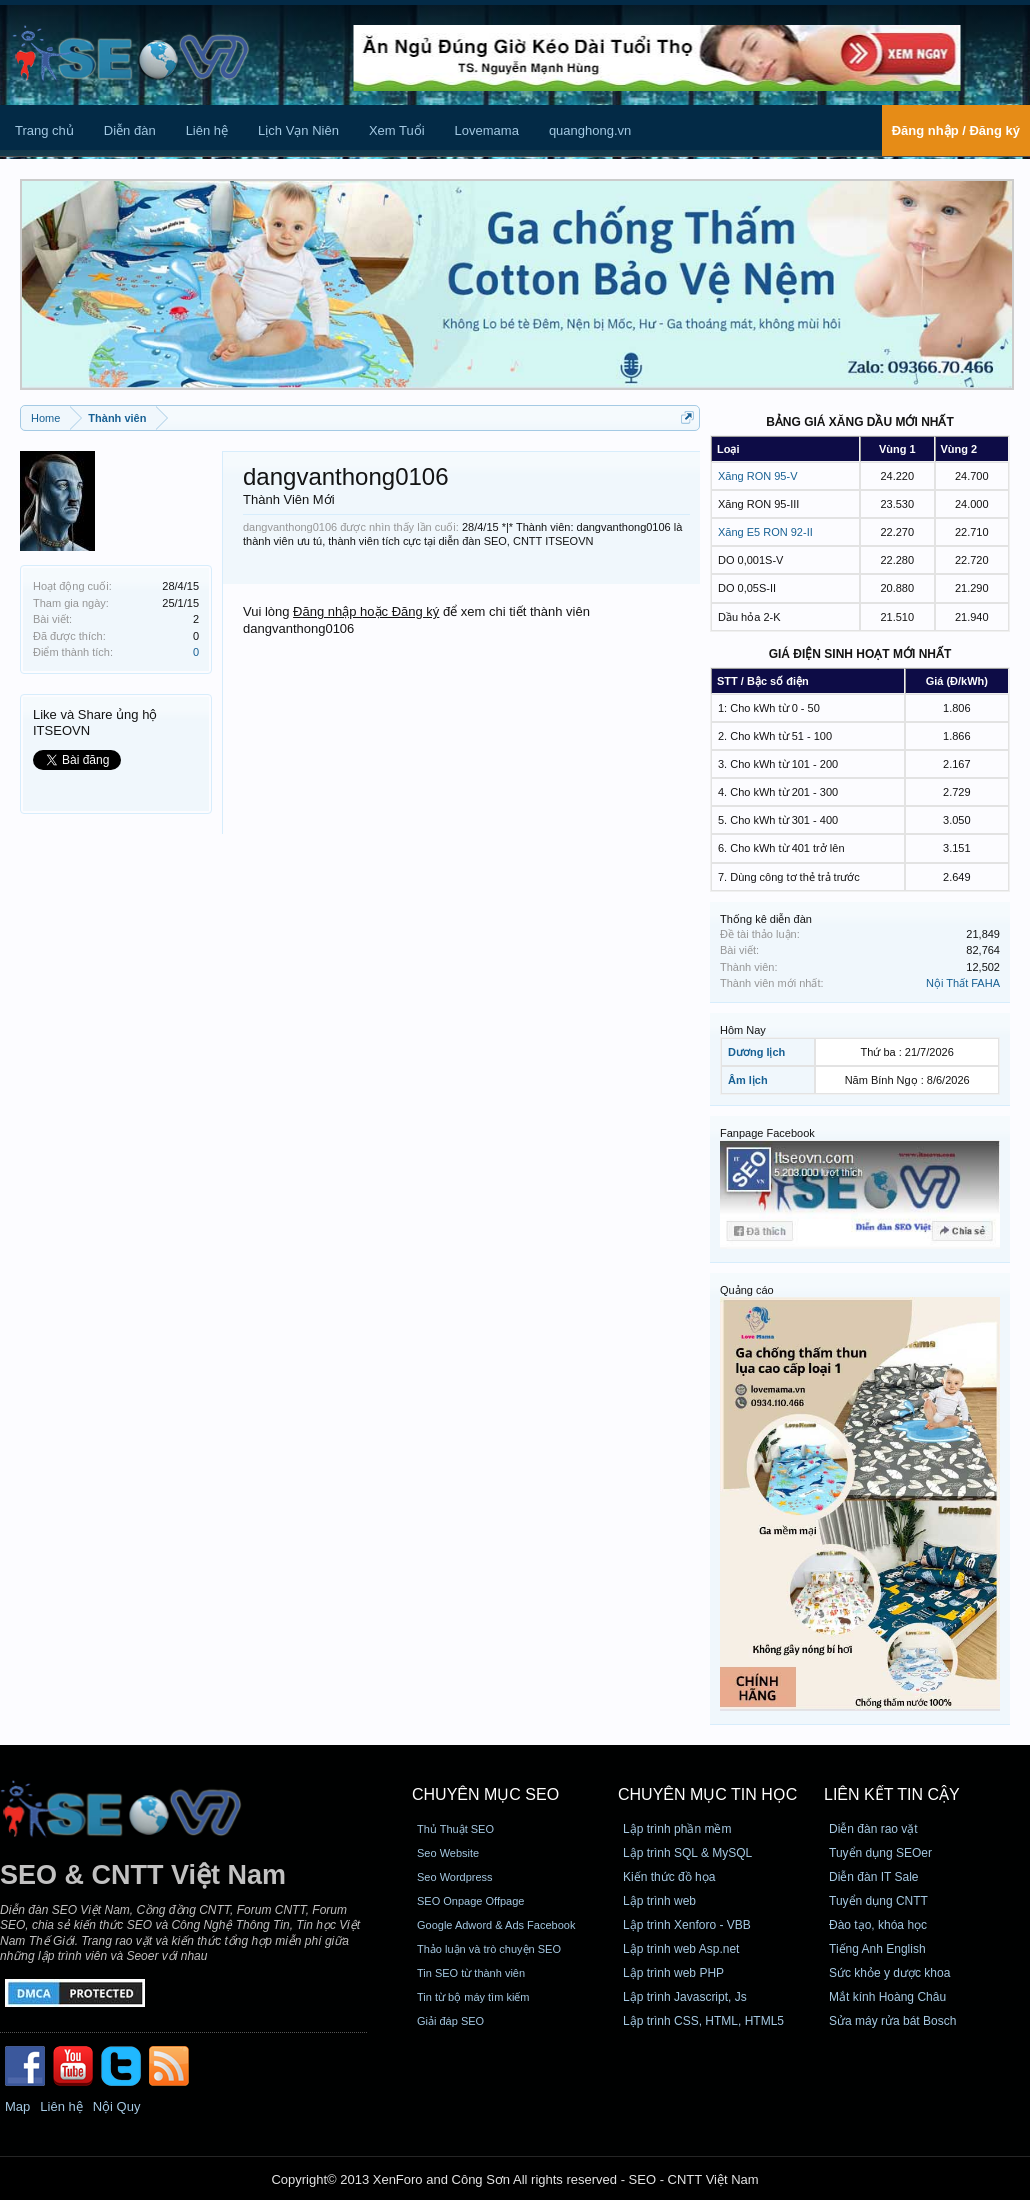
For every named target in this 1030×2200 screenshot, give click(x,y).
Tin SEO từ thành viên (471, 1973)
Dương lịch (756, 1052)
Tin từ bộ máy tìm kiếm (473, 1997)
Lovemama (487, 130)
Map (17, 2106)
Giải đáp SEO (450, 2021)
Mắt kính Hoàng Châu (887, 1997)
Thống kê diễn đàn (766, 919)
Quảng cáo (747, 1290)
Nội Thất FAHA (963, 983)
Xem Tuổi (397, 130)
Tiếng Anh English (877, 1949)
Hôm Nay (743, 1030)
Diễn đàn (130, 130)
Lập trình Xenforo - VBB (687, 1925)
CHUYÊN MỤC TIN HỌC (707, 1794)
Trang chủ (44, 130)
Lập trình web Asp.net (681, 1949)
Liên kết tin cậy (892, 1794)
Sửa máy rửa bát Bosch (892, 2021)
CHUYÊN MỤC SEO (485, 1794)
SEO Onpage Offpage (470, 1901)
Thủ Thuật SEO (455, 1829)
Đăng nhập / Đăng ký (956, 130)
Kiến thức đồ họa (669, 1877)
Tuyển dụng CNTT (878, 1901)
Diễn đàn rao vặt (873, 1829)
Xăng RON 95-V (757, 476)
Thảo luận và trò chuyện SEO (489, 1949)
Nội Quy (117, 2106)
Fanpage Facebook (767, 1133)
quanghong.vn (590, 130)
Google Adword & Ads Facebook (496, 1925)
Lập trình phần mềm (677, 1829)
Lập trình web (659, 1901)
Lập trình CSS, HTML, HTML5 (703, 2021)
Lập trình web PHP (673, 1973)
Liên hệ (207, 130)
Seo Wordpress (455, 1877)
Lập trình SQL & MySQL (687, 1853)
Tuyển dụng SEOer (880, 1853)
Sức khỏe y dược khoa (889, 1973)
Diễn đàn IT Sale (874, 1877)
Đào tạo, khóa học (878, 1925)
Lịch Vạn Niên (298, 130)
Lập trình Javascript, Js (685, 1997)
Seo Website (448, 1853)
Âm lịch (748, 1080)
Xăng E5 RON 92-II (765, 532)
